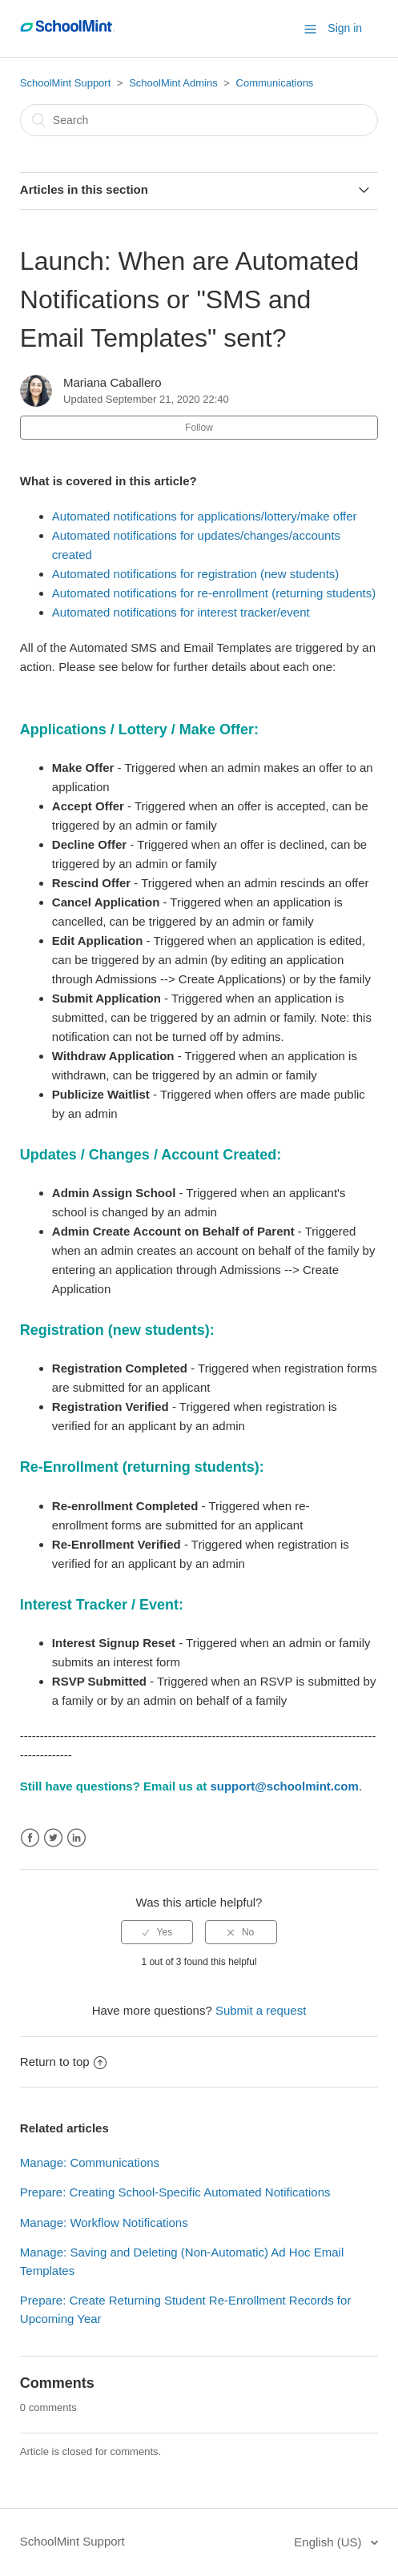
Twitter (53, 1838)
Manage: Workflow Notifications (104, 2222)
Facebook (30, 1838)
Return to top (63, 2061)
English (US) (329, 2542)
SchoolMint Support (65, 83)
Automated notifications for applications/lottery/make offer (204, 516)
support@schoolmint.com (284, 1786)
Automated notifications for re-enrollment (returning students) (214, 593)
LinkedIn (76, 1838)
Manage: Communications (89, 2162)
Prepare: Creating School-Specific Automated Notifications (175, 2192)
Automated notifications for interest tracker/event (181, 612)
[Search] (199, 120)
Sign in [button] (345, 28)
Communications (275, 83)
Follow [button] (199, 427)
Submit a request (260, 2010)
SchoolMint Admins (173, 83)
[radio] (157, 1932)
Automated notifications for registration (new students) (196, 574)
